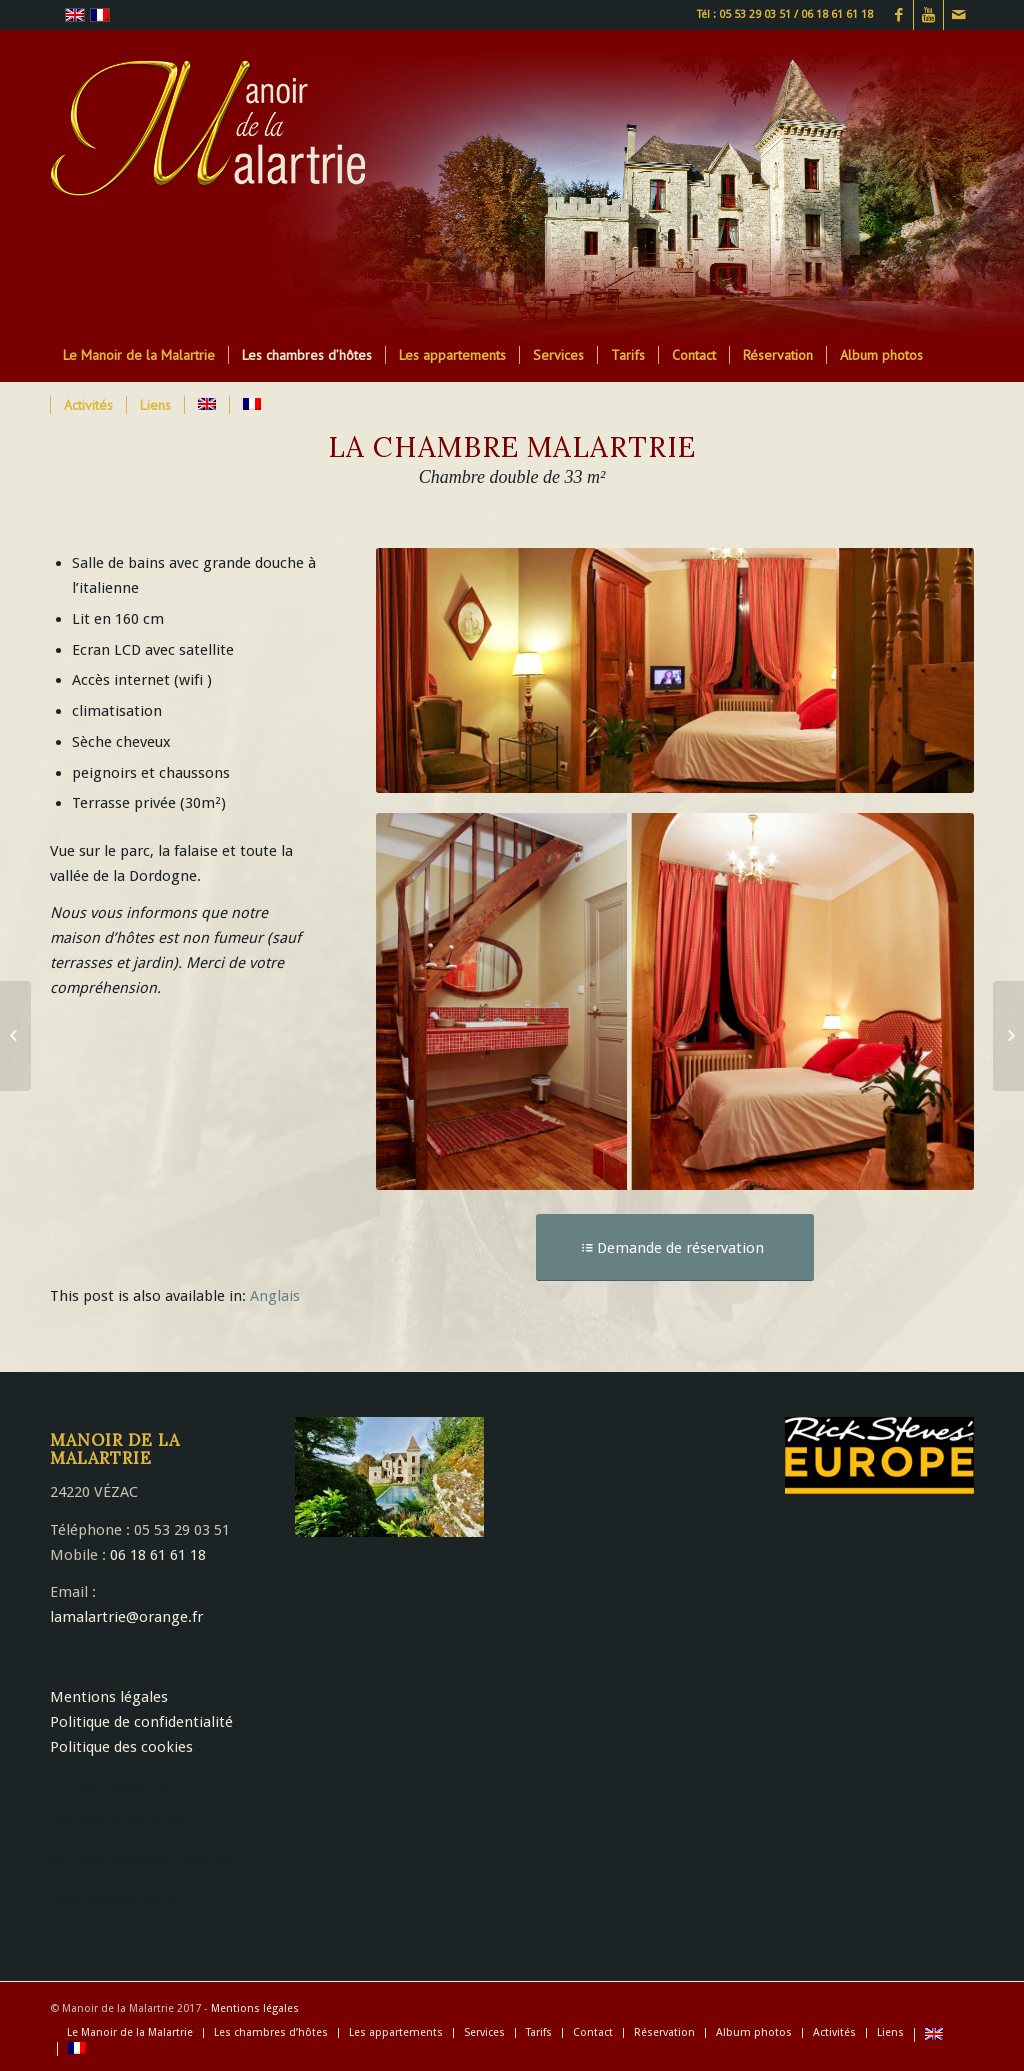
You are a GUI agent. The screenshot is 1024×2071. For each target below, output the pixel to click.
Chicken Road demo (117, 1822)
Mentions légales (109, 1697)
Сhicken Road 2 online (126, 1784)
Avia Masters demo (115, 1897)
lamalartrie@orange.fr (126, 1617)
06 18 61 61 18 (158, 1555)
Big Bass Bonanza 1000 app (144, 1859)
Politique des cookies (121, 1747)
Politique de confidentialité (141, 1722)
